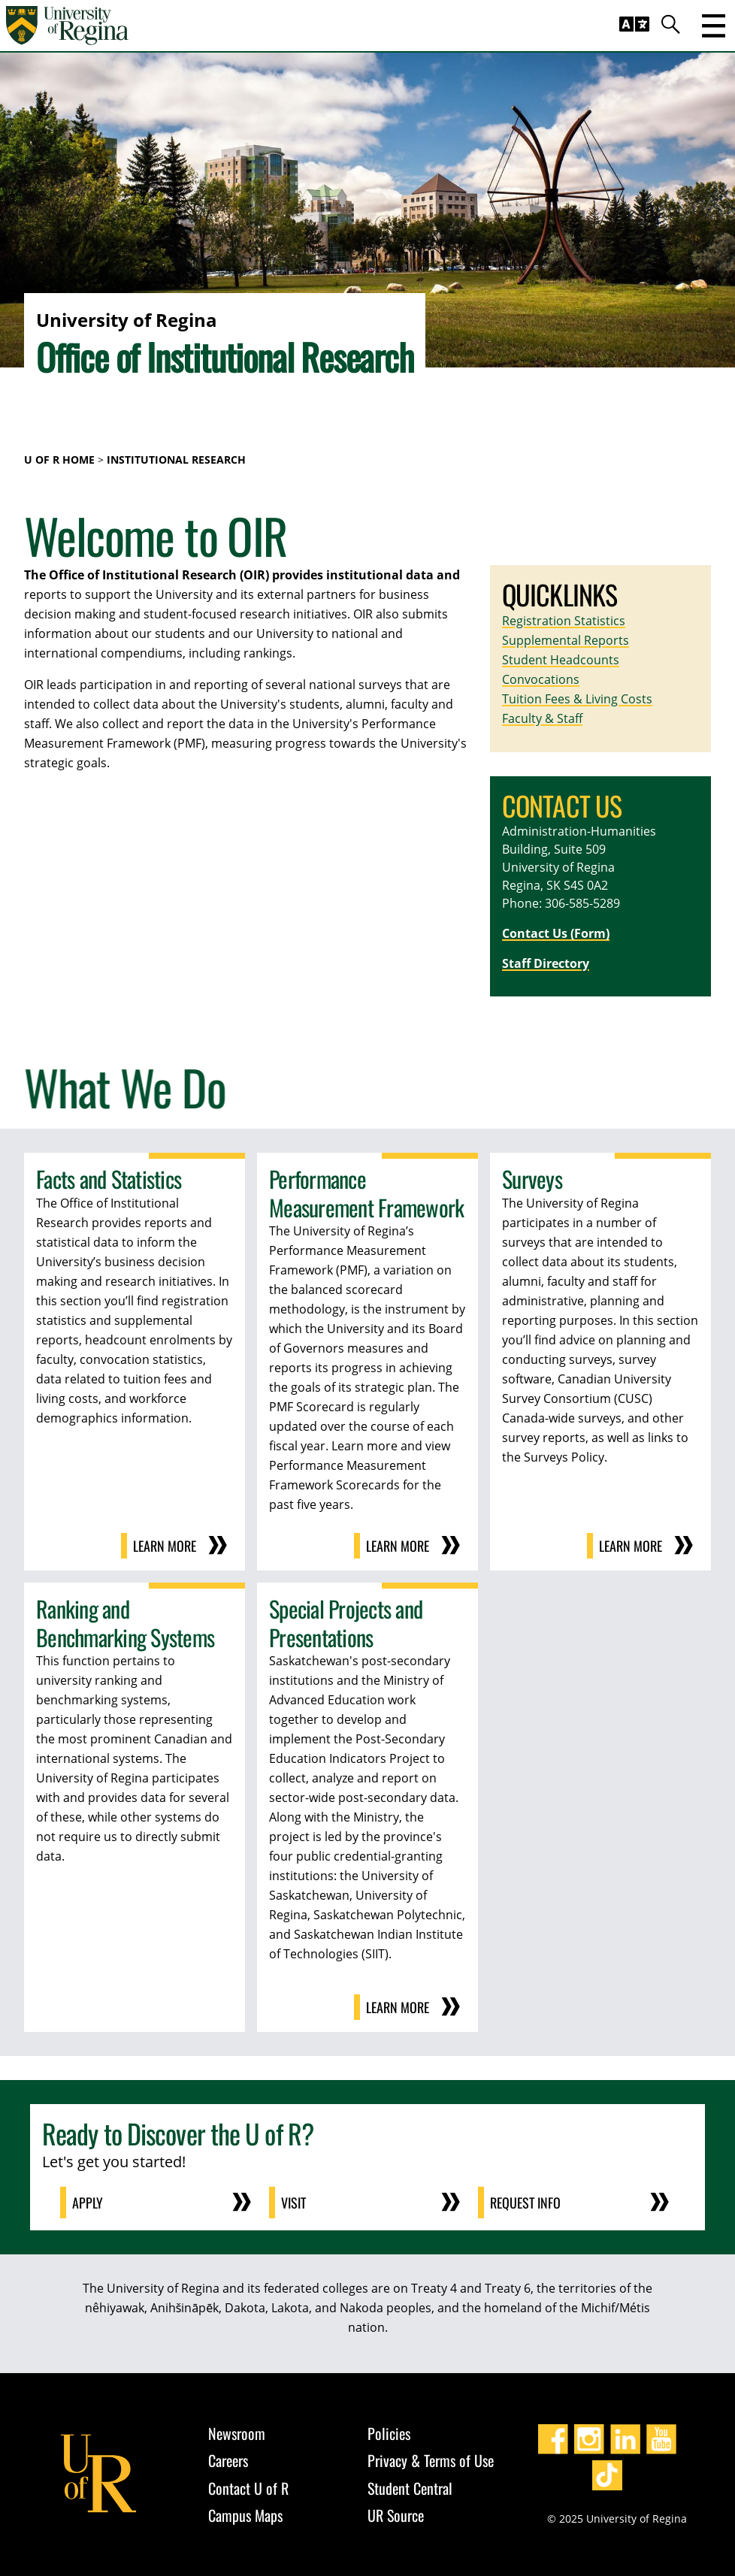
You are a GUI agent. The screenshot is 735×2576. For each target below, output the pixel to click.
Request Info (525, 2202)
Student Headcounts (560, 660)
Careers (228, 2460)
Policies (389, 2433)
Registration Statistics (563, 620)
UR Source (396, 2515)
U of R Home (59, 459)
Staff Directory (545, 963)
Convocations (540, 679)
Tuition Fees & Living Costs (577, 699)
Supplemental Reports (565, 640)
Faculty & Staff (542, 718)
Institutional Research (176, 459)
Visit (293, 2202)
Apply (87, 2202)
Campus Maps (245, 2515)
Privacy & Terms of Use (431, 2460)
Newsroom (236, 2433)
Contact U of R (248, 2488)
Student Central (410, 2488)
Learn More (164, 1546)
